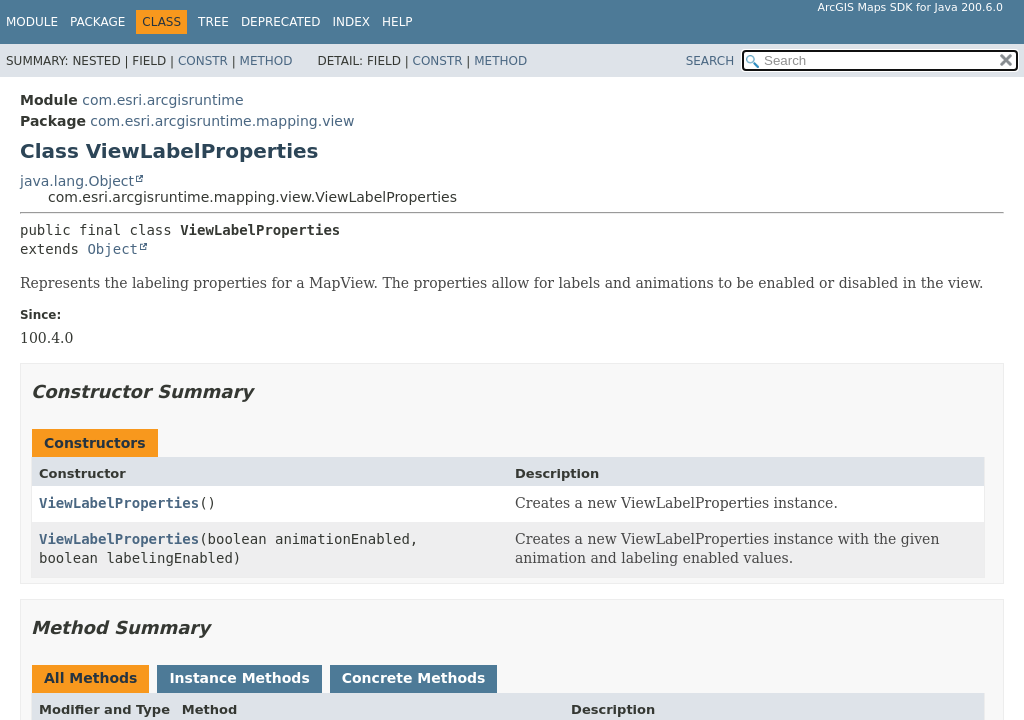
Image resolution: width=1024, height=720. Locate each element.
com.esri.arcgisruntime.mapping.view (222, 121)
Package (97, 22)
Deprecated (281, 22)
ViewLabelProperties (119, 503)
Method (266, 61)
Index (352, 22)
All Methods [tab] (90, 678)
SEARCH (710, 61)
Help (397, 22)
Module (32, 22)
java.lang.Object (77, 181)
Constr (203, 61)
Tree (213, 22)
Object (112, 249)
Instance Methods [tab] (239, 678)
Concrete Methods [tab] (414, 678)
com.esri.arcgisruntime (162, 100)
